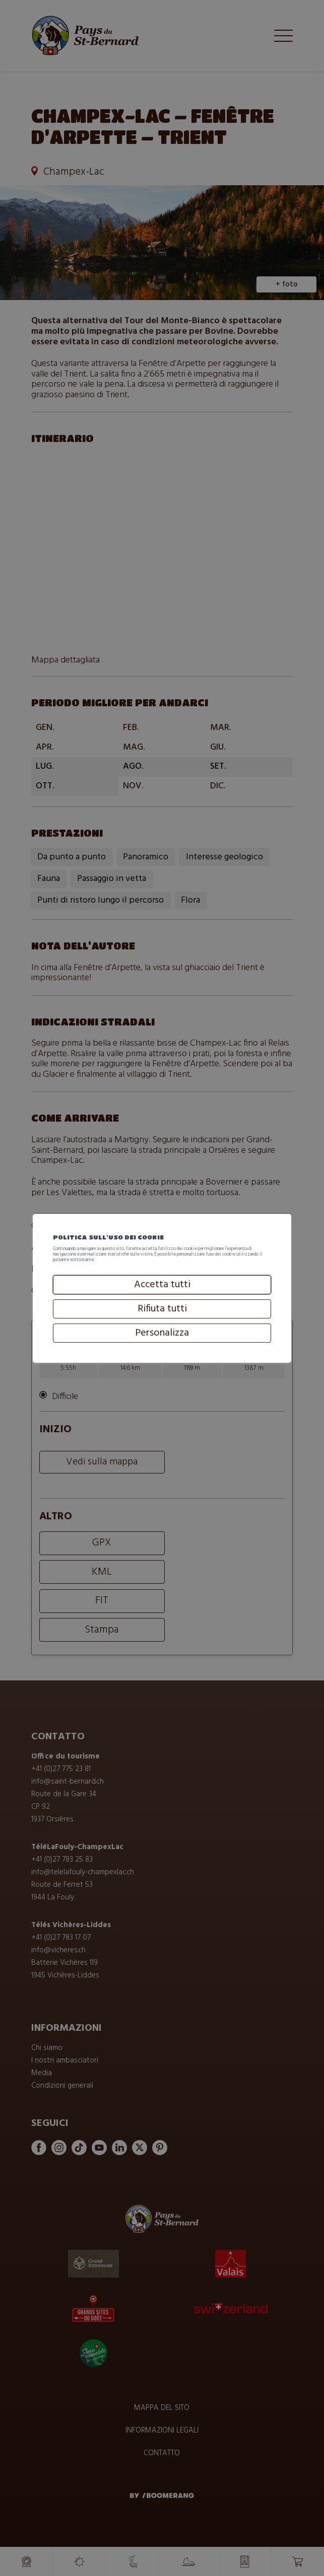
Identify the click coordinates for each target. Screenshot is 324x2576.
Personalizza (162, 1360)
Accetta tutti (162, 1311)
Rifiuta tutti (161, 1336)
